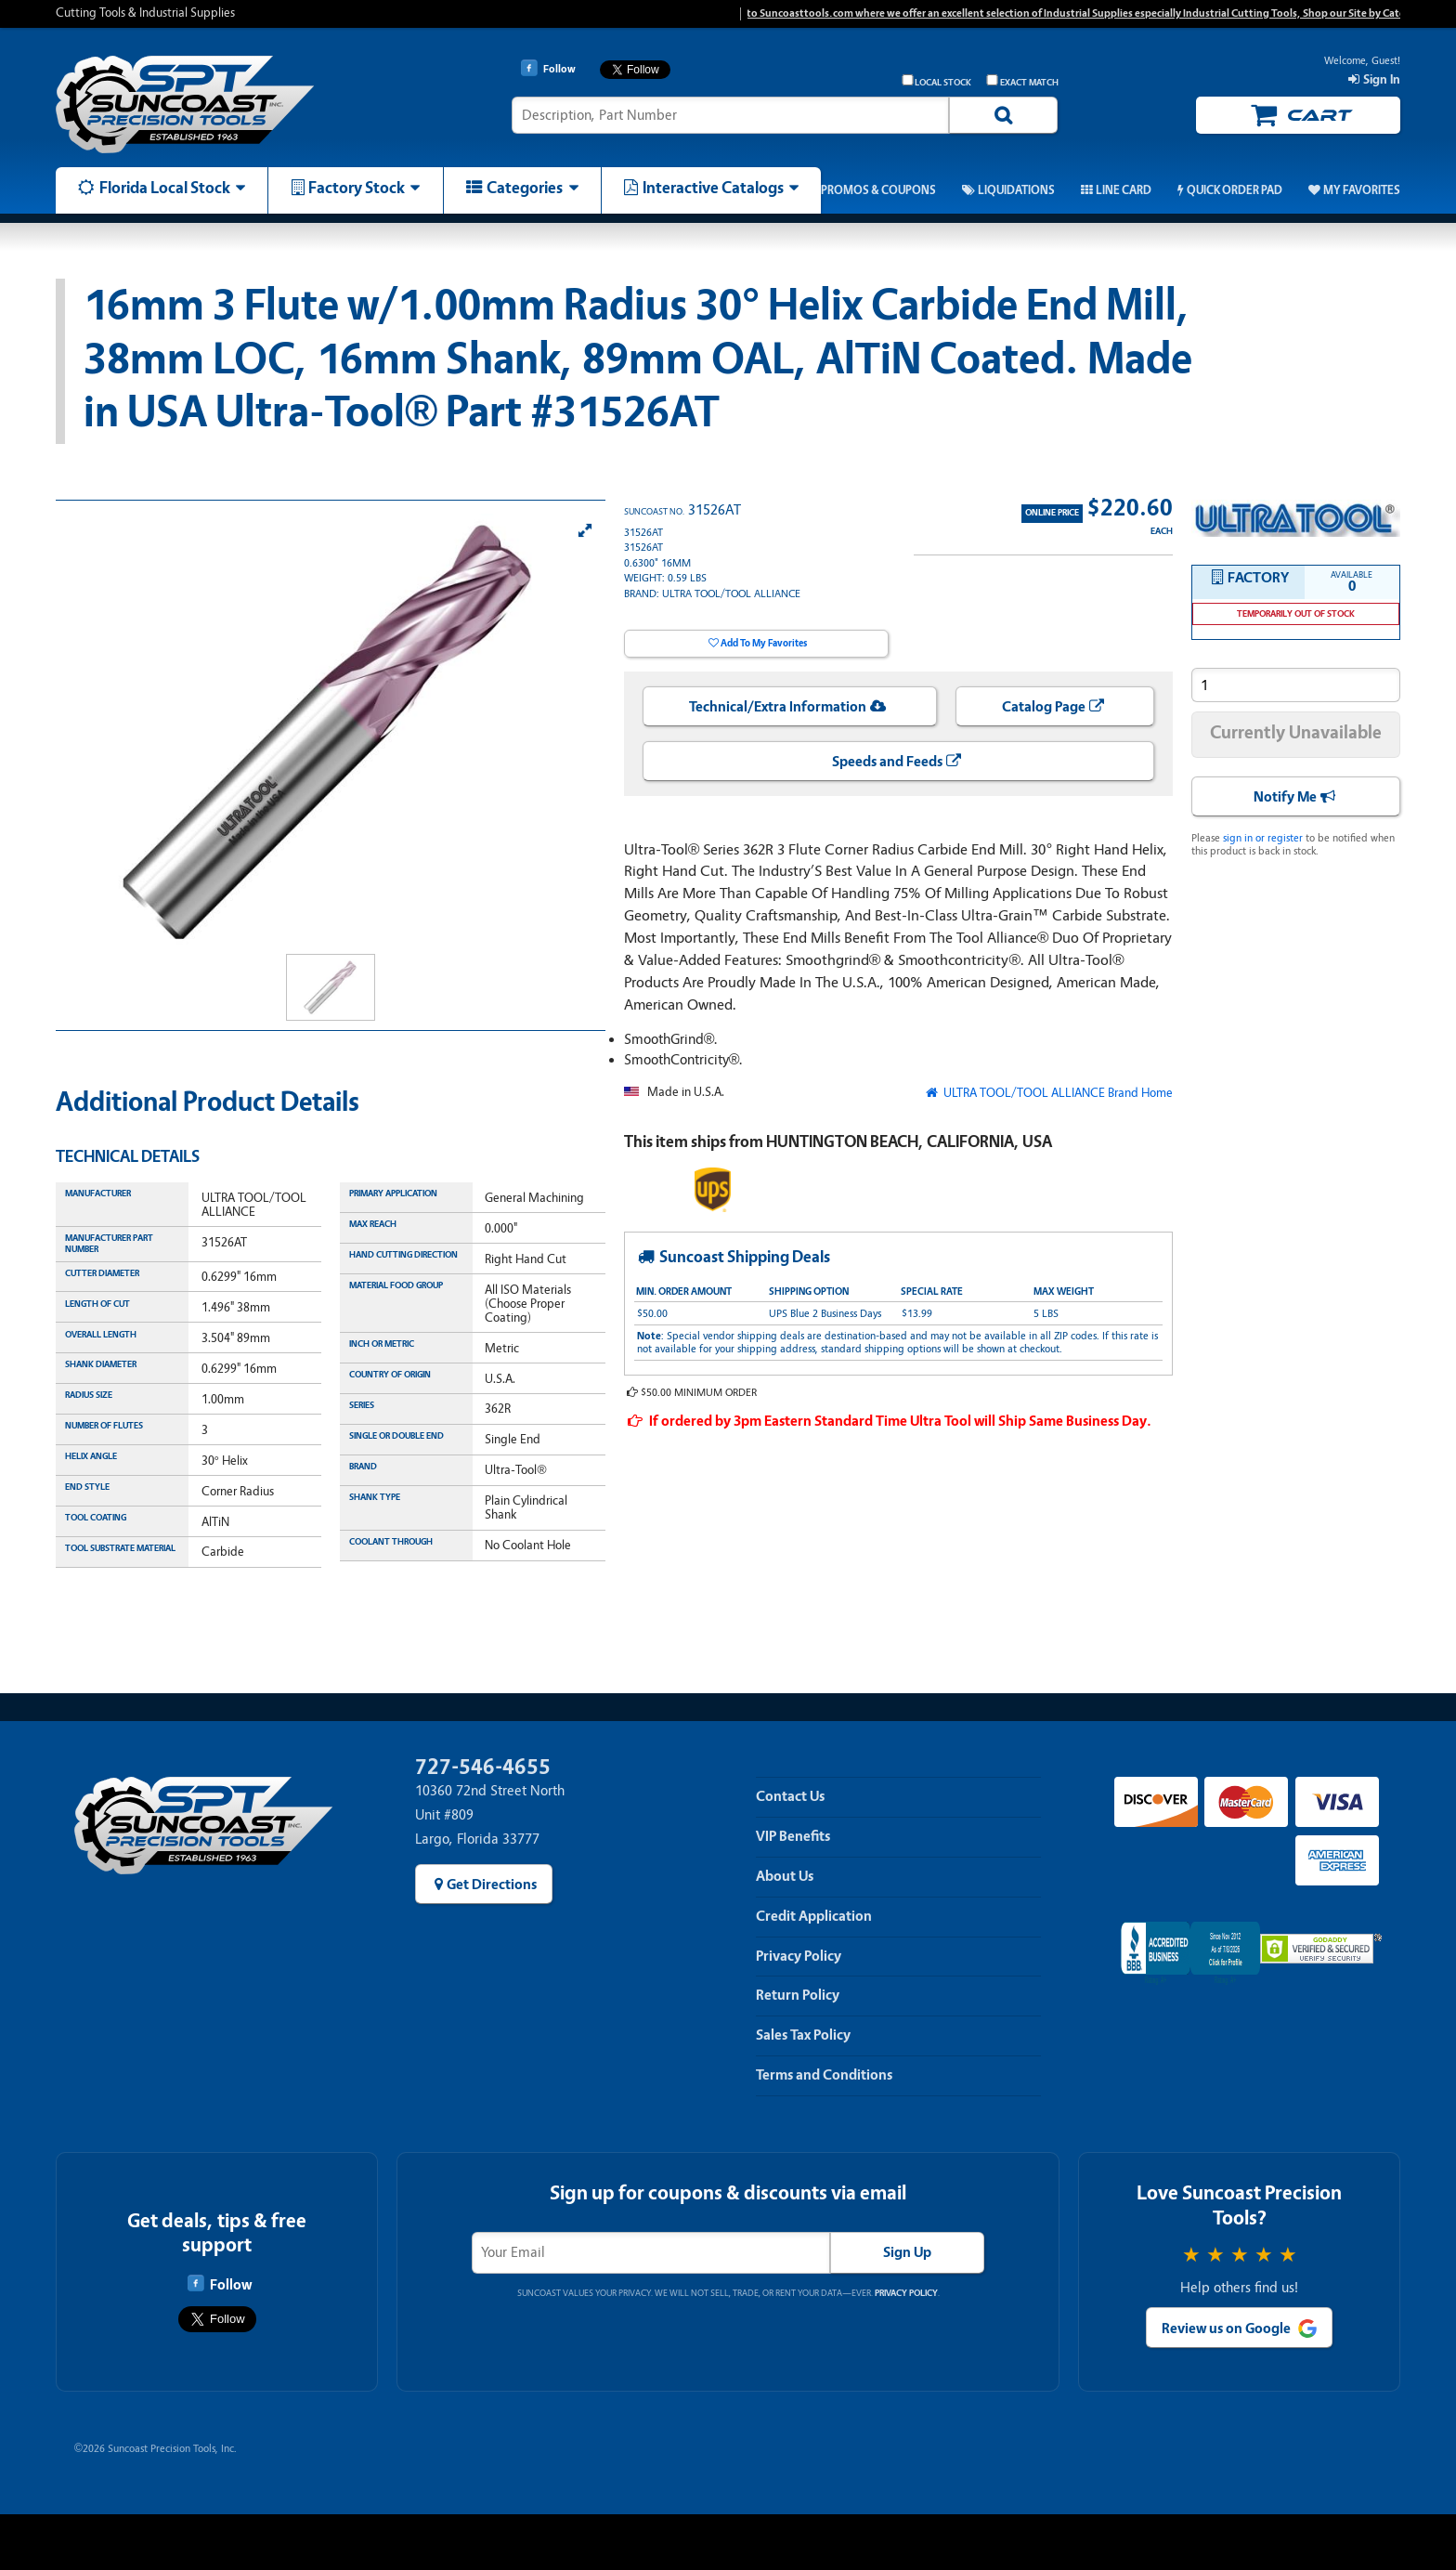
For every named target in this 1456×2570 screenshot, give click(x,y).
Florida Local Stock (164, 187)
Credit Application (814, 1916)
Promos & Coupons (878, 190)
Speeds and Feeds (887, 761)
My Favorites (1361, 190)
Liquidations (1016, 190)
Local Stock (937, 81)
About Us (784, 1876)
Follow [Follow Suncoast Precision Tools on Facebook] (220, 2284)
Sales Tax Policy (803, 2035)
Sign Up (907, 2252)
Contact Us (790, 1796)
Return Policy (797, 1995)
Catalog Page (1044, 706)
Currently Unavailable (1296, 732)
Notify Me (1285, 797)
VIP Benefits (793, 1836)
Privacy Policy (798, 1956)
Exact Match (1022, 81)
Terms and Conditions (824, 2075)
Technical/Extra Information (777, 706)
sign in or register (1263, 837)
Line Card (1123, 190)
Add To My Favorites (764, 643)
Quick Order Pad (1234, 190)
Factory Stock (356, 187)
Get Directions (492, 1884)
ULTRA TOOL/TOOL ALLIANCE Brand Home (1057, 1093)
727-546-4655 (483, 1767)
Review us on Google (1226, 2328)
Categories (525, 187)
